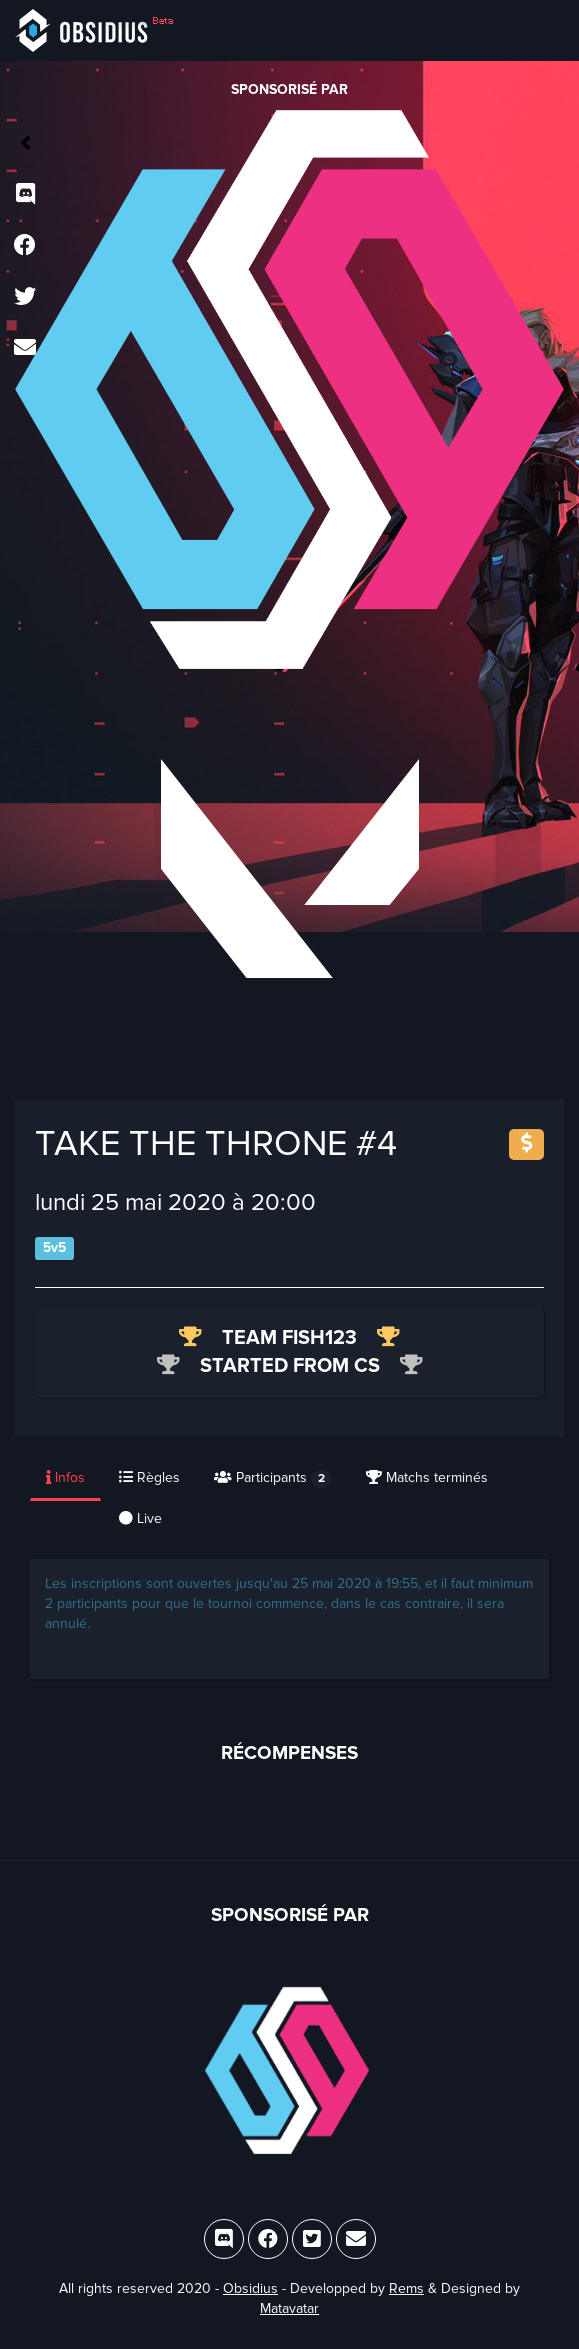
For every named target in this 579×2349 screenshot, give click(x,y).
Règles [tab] (149, 1477)
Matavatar (289, 2308)
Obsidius (250, 2288)
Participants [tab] (273, 1478)
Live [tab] (140, 1518)
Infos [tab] (65, 1477)
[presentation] (66, 1479)
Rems (406, 2288)
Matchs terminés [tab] (427, 1477)
